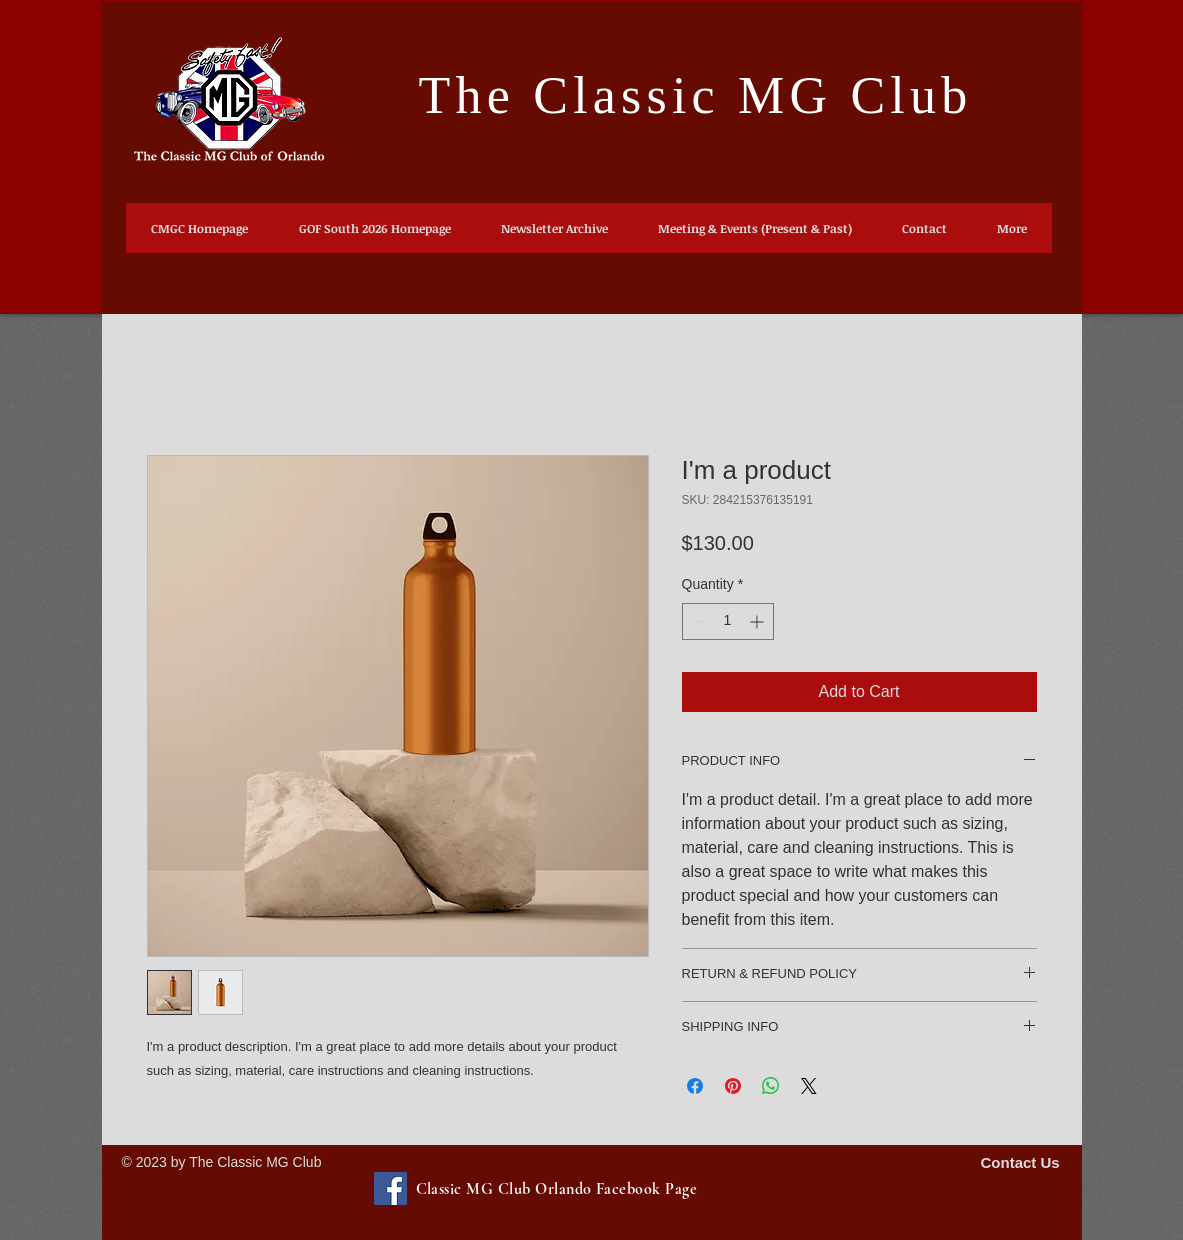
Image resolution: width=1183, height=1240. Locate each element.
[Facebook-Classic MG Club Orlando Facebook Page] (390, 1188)
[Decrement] (697, 621)
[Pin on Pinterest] (733, 1086)
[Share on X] (809, 1086)
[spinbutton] (728, 621)
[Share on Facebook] (695, 1086)
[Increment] (758, 621)
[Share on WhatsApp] (771, 1086)
